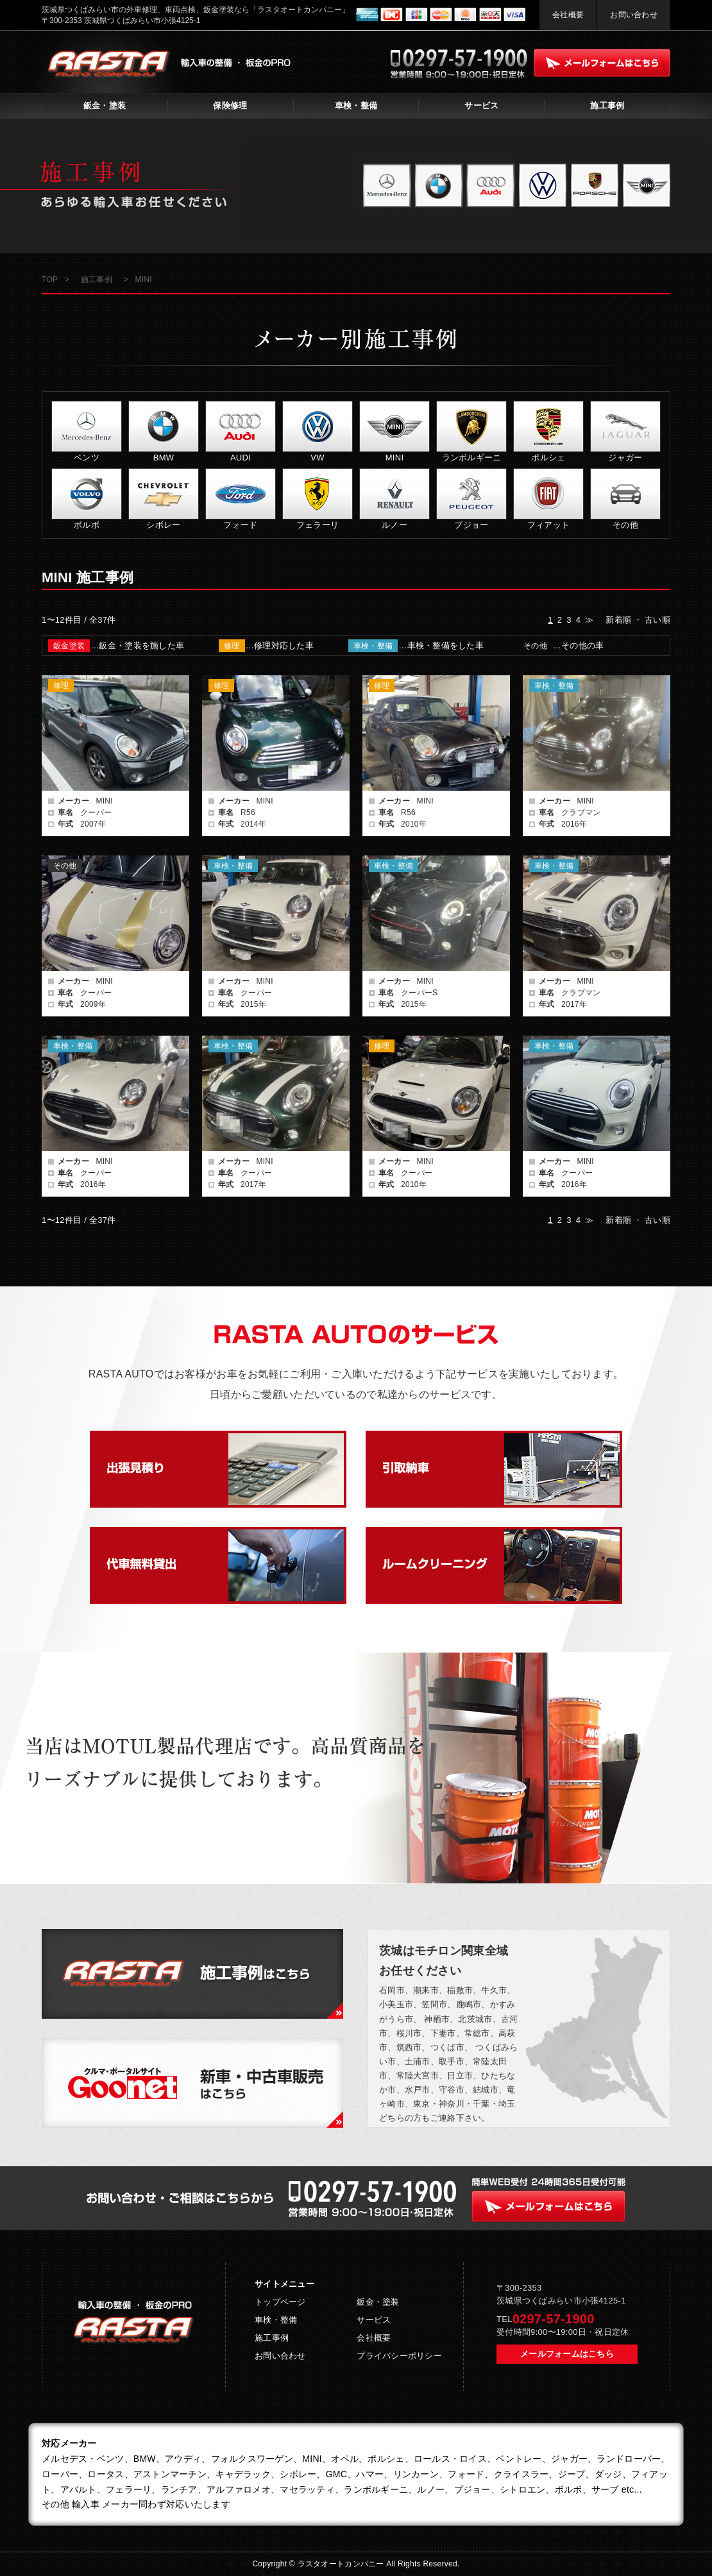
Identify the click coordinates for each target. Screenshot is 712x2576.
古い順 (657, 620)
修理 (232, 645)
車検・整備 (356, 105)
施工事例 (607, 105)
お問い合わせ (633, 14)
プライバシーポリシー (399, 2356)
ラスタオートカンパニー (342, 2563)
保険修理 (230, 105)
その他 (535, 645)
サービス (481, 105)
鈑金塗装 (69, 645)
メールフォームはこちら (567, 2354)
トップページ (280, 2302)
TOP (50, 279)
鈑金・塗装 (104, 105)
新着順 (618, 620)
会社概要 (568, 14)
